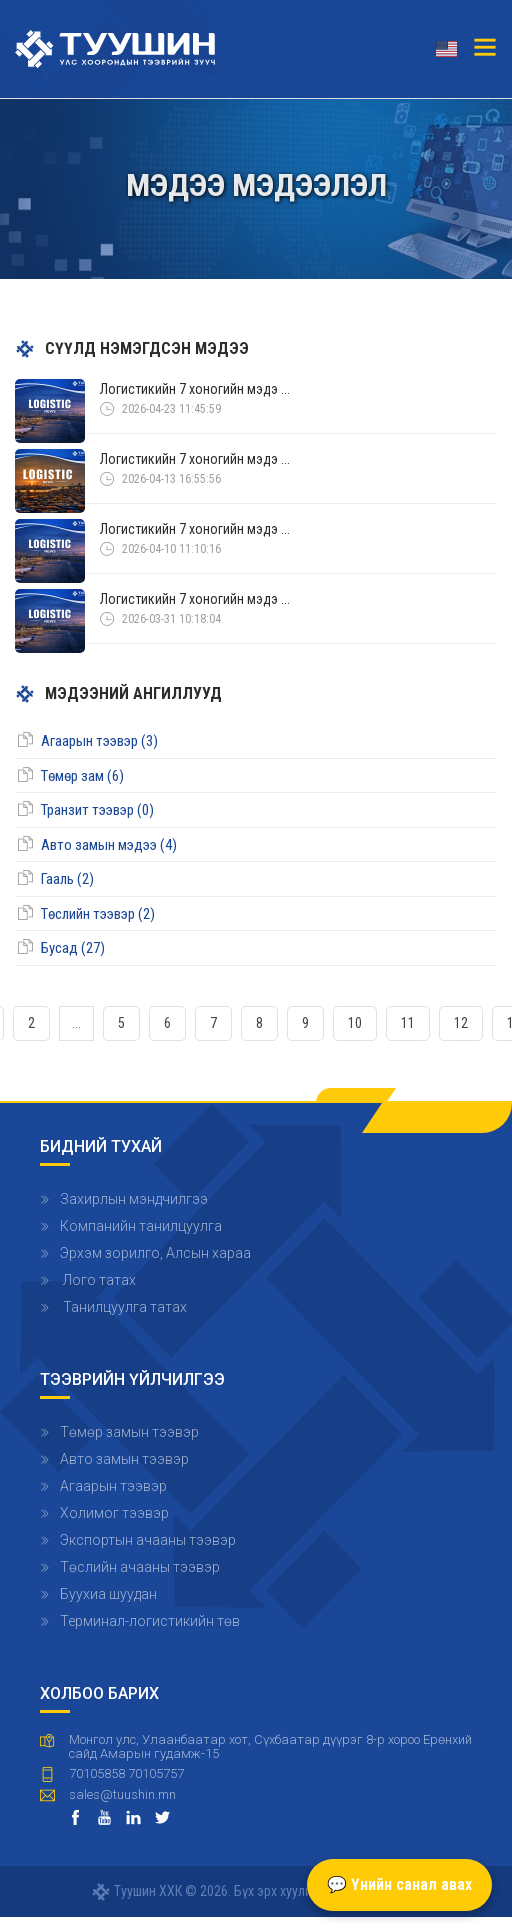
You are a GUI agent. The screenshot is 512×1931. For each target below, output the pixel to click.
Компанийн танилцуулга (141, 1226)
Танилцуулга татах (123, 1307)
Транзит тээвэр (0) (97, 810)
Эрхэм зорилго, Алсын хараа (155, 1253)
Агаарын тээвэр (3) (99, 741)
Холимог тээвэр (114, 1513)
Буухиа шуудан (108, 1594)
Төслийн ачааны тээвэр (140, 1567)
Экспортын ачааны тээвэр (148, 1540)
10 (355, 1023)
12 (461, 1023)
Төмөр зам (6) (82, 776)
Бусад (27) (73, 948)
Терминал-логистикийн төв (150, 1621)
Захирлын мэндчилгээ (134, 1199)
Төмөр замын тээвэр (129, 1432)
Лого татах (98, 1280)
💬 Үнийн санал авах (399, 1884)
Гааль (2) (67, 879)
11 (408, 1023)
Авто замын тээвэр (124, 1459)
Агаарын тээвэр (113, 1486)
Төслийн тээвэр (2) (98, 914)
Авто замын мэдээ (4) (109, 845)
